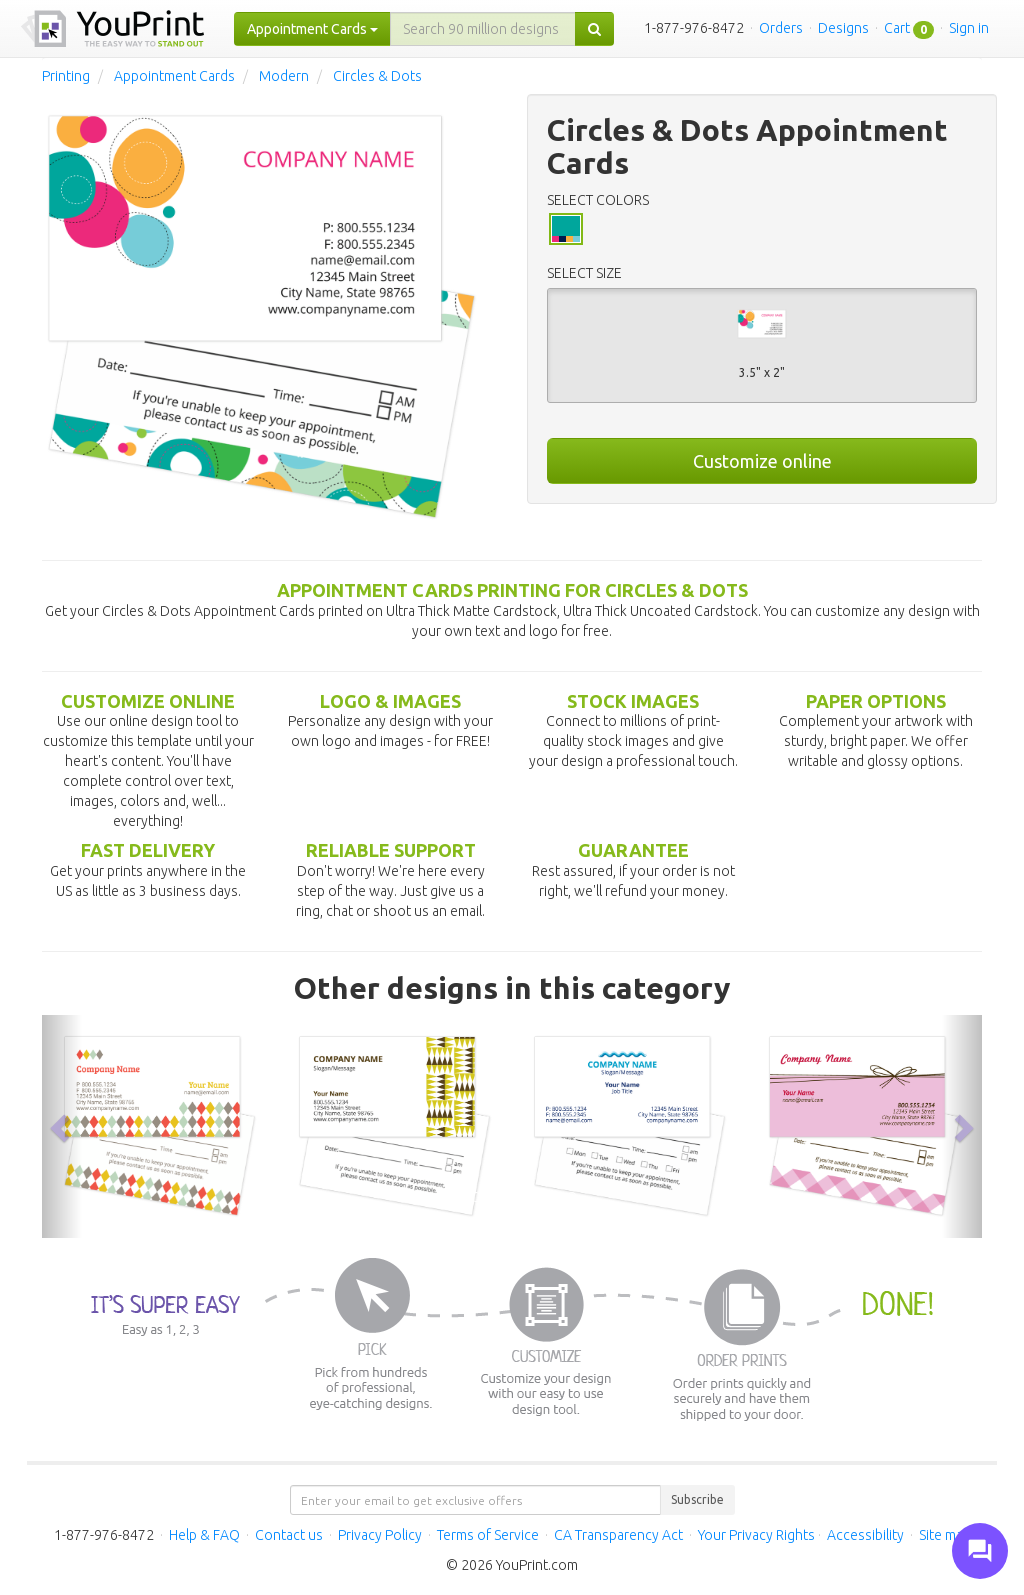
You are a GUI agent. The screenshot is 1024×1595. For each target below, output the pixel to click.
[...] (483, 29)
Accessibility (865, 1535)
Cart (897, 28)
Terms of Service (488, 1535)
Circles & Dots (377, 76)
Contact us (289, 1535)
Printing (66, 76)
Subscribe (697, 1499)
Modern (284, 76)
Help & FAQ (204, 1535)
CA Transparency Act (618, 1535)
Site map (945, 1535)
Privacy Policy (380, 1535)
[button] (62, 1126)
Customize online (762, 461)
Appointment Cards (174, 76)
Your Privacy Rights (756, 1535)
